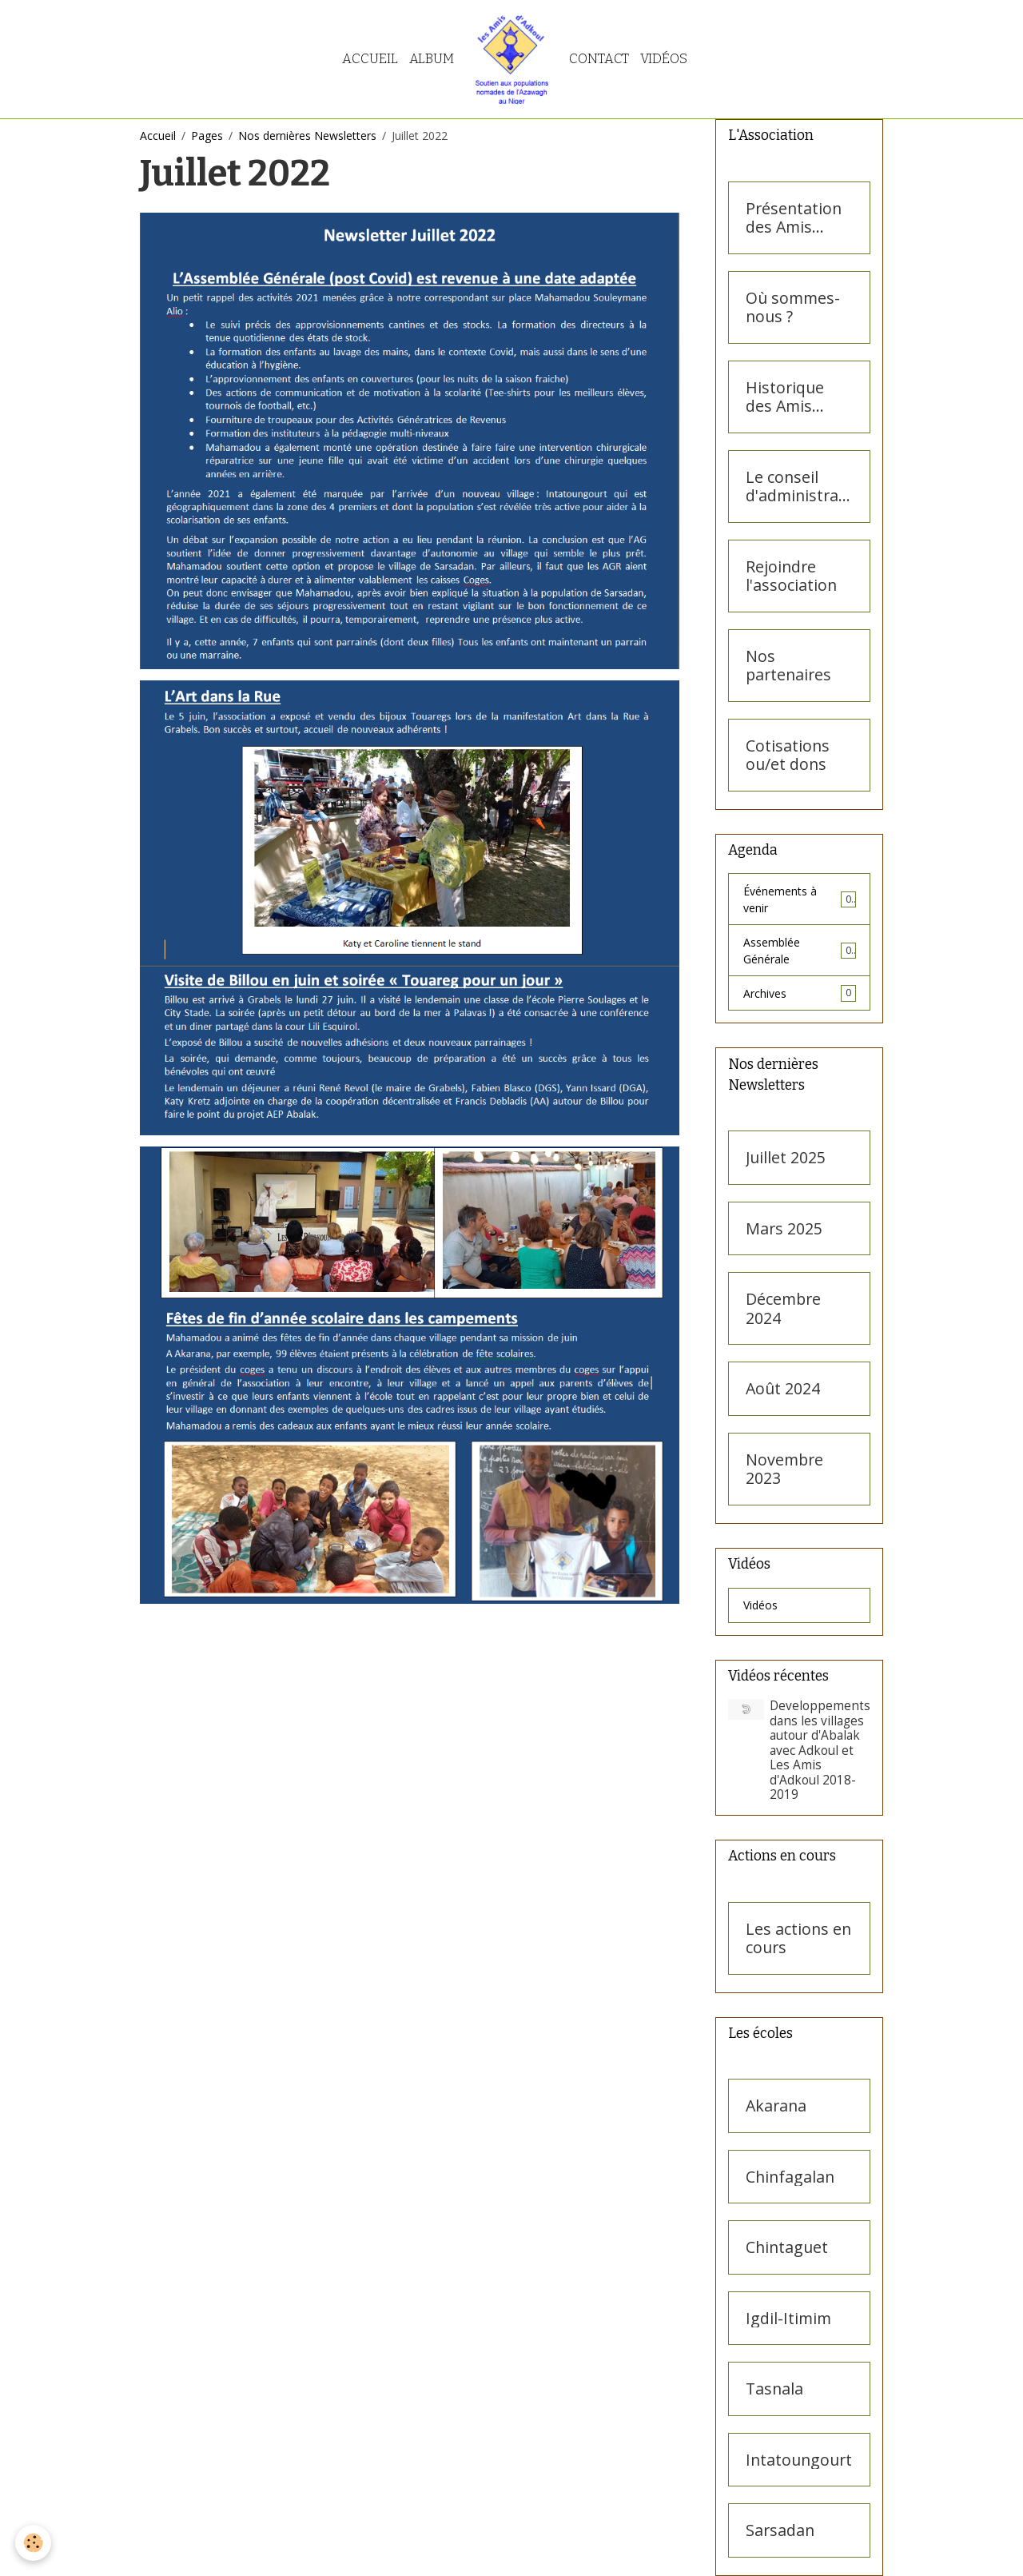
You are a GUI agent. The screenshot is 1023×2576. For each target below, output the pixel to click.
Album (431, 58)
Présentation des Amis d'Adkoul (794, 218)
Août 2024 (783, 1388)
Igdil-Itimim (788, 2318)
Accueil (370, 58)
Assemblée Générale (799, 951)
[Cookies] (34, 2543)
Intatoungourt (799, 2460)
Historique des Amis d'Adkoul (785, 397)
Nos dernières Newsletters (307, 135)
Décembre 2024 (783, 1308)
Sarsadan (780, 2530)
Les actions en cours (798, 1938)
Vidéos (663, 58)
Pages (207, 135)
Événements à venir (799, 899)
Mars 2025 (784, 1228)
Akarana (776, 2105)
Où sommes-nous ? (793, 307)
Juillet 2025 (786, 1157)
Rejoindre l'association (791, 576)
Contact (599, 58)
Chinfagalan (790, 2177)
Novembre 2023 (784, 1469)
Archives (799, 993)
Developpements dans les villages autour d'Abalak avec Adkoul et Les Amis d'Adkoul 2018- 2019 (820, 1750)
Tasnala (774, 2389)
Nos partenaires (788, 665)
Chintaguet (787, 2247)
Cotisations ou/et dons (788, 755)
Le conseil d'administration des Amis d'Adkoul (797, 486)
